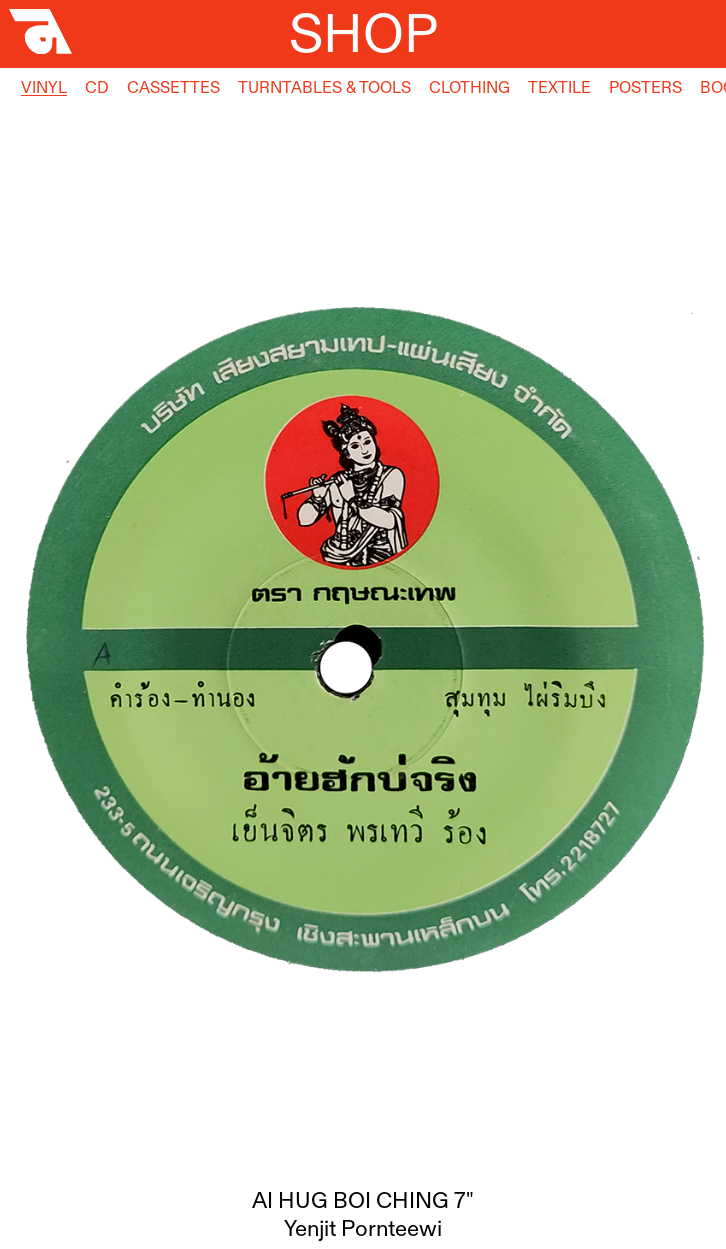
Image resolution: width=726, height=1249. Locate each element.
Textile (559, 87)
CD (97, 87)
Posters (645, 87)
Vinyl (44, 87)
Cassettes (173, 87)
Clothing (469, 87)
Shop (363, 33)
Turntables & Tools (324, 87)
